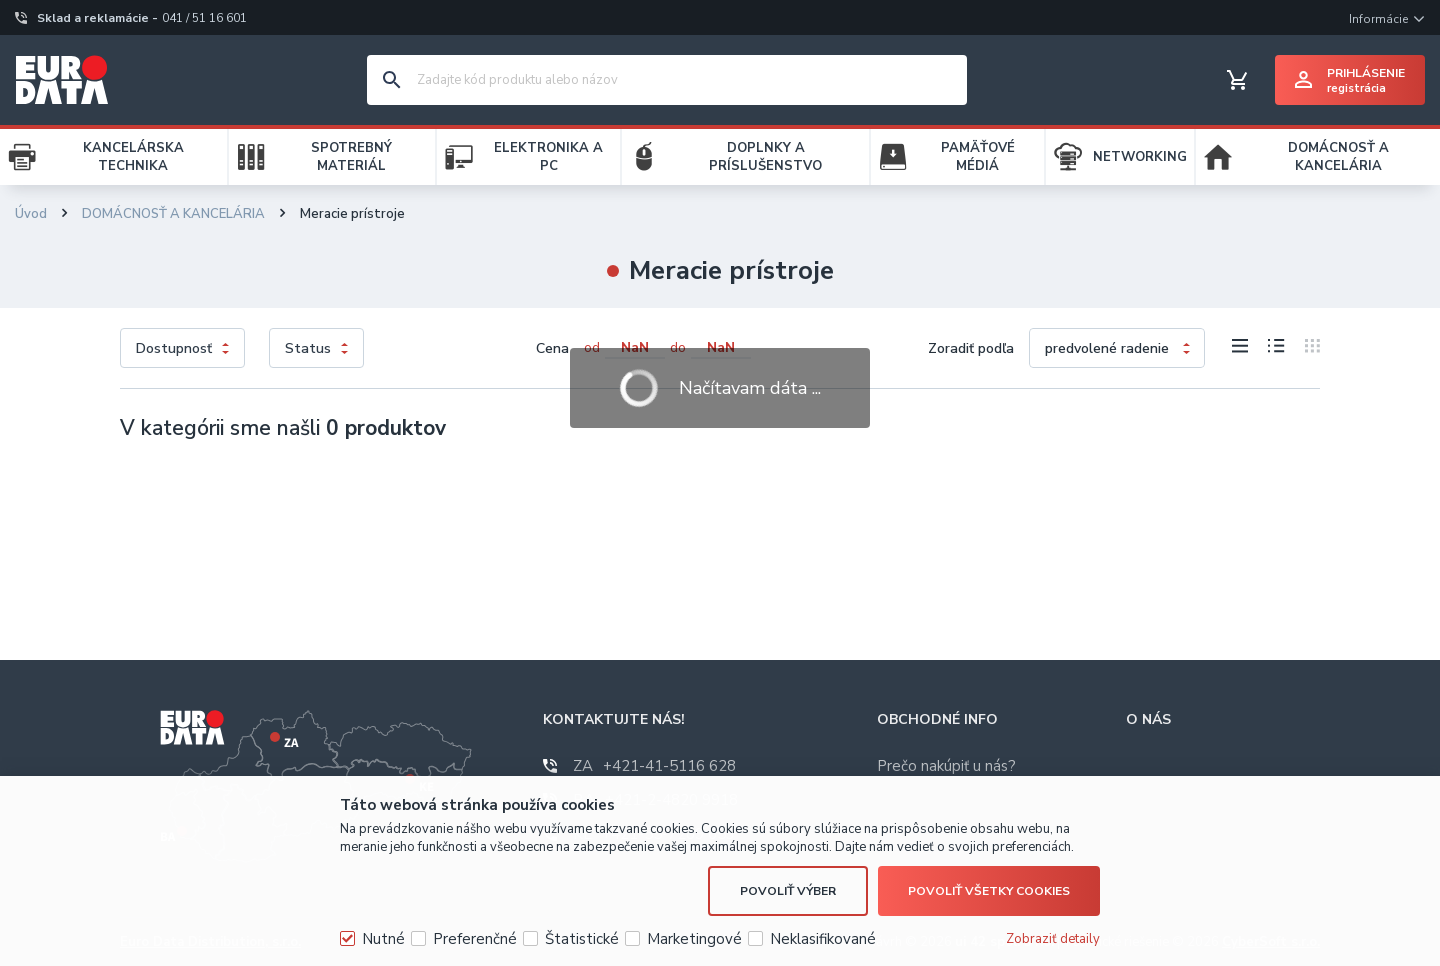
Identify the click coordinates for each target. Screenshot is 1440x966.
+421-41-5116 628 (654, 766)
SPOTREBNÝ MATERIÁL (351, 157)
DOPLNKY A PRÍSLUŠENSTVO (765, 157)
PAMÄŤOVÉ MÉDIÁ (978, 157)
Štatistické (582, 939)
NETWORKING (1140, 157)
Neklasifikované (823, 939)
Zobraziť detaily (1053, 939)
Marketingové (694, 939)
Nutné (383, 939)
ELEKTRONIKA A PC (548, 157)
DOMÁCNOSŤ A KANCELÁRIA (1338, 157)
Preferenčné (475, 939)
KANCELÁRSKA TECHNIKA (133, 157)
